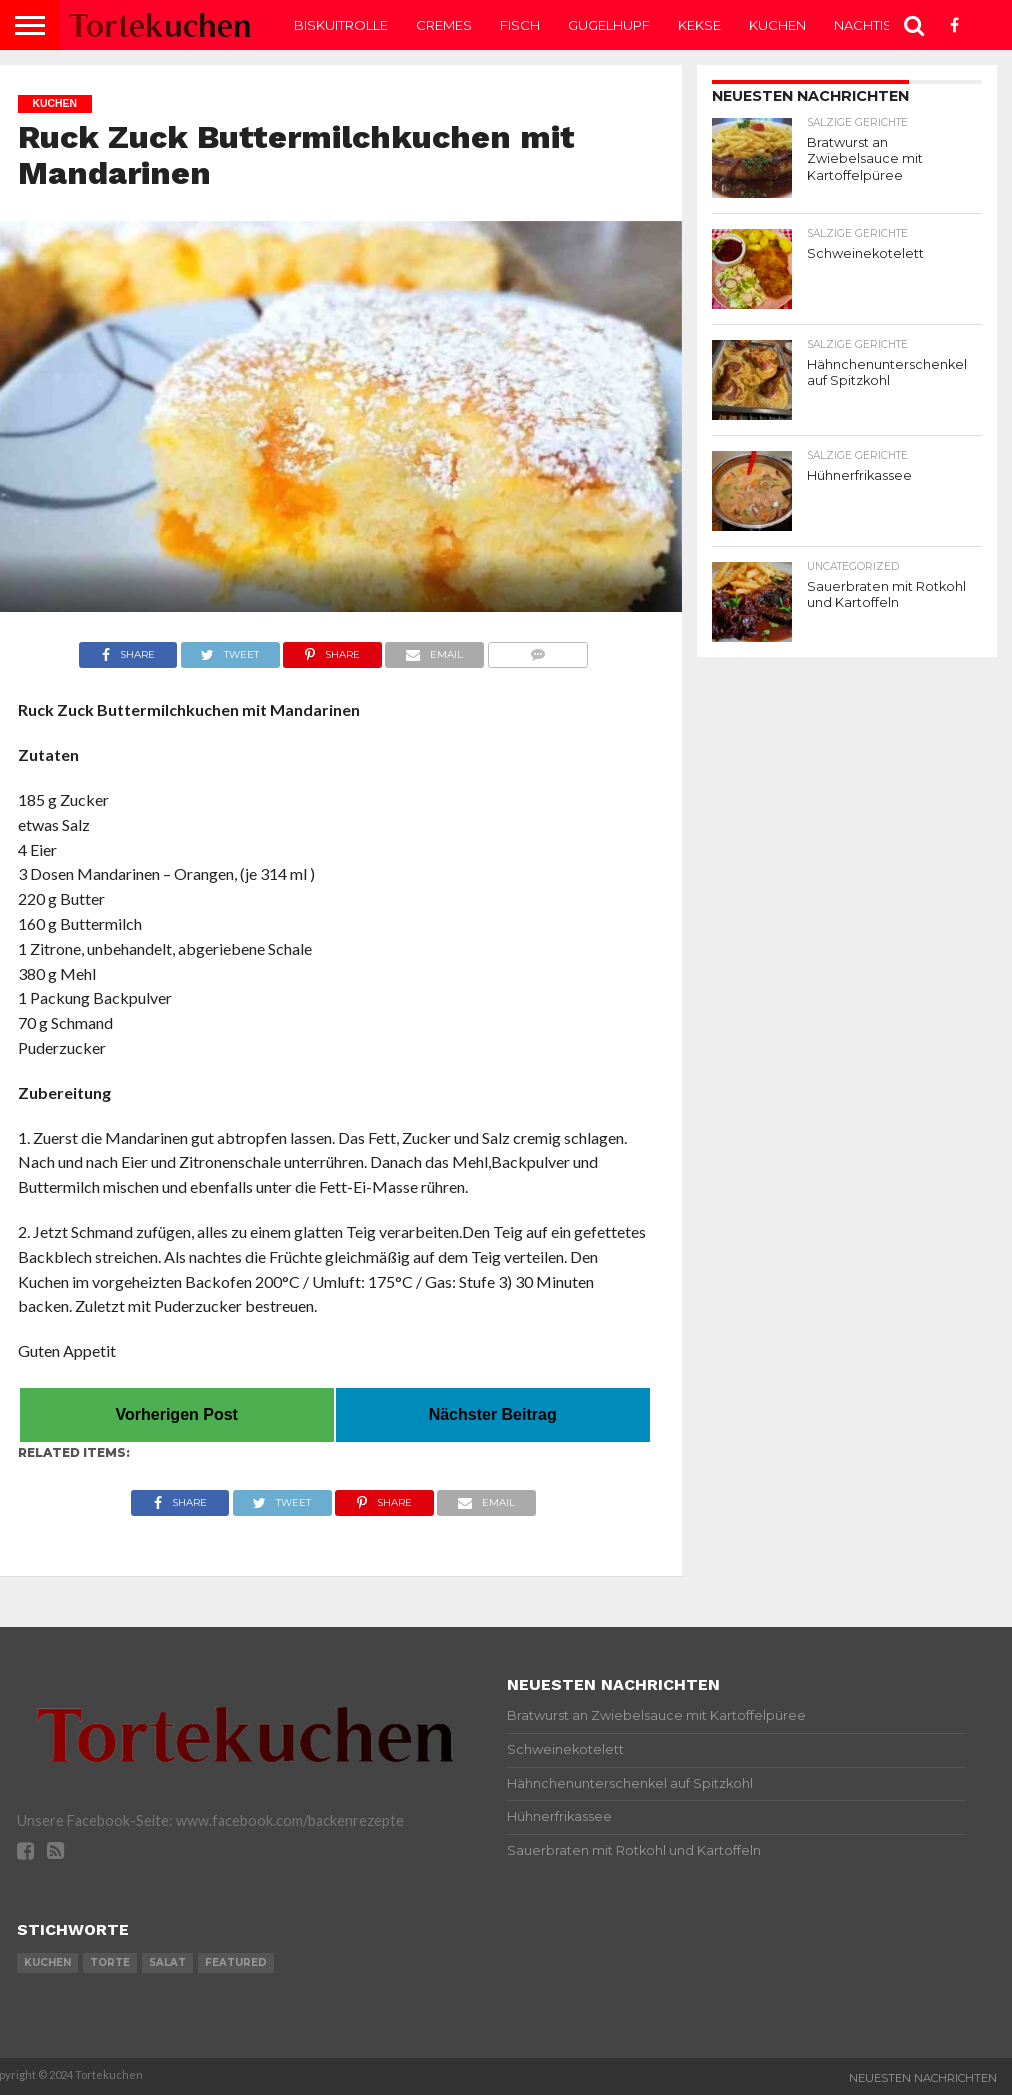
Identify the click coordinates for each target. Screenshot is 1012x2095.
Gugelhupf (609, 25)
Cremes (444, 25)
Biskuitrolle (341, 25)
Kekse (699, 25)
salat (167, 1962)
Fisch (520, 25)
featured (236, 1962)
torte (110, 1962)
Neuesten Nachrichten (923, 2078)
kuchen (47, 1962)
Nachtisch (873, 25)
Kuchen (777, 25)
